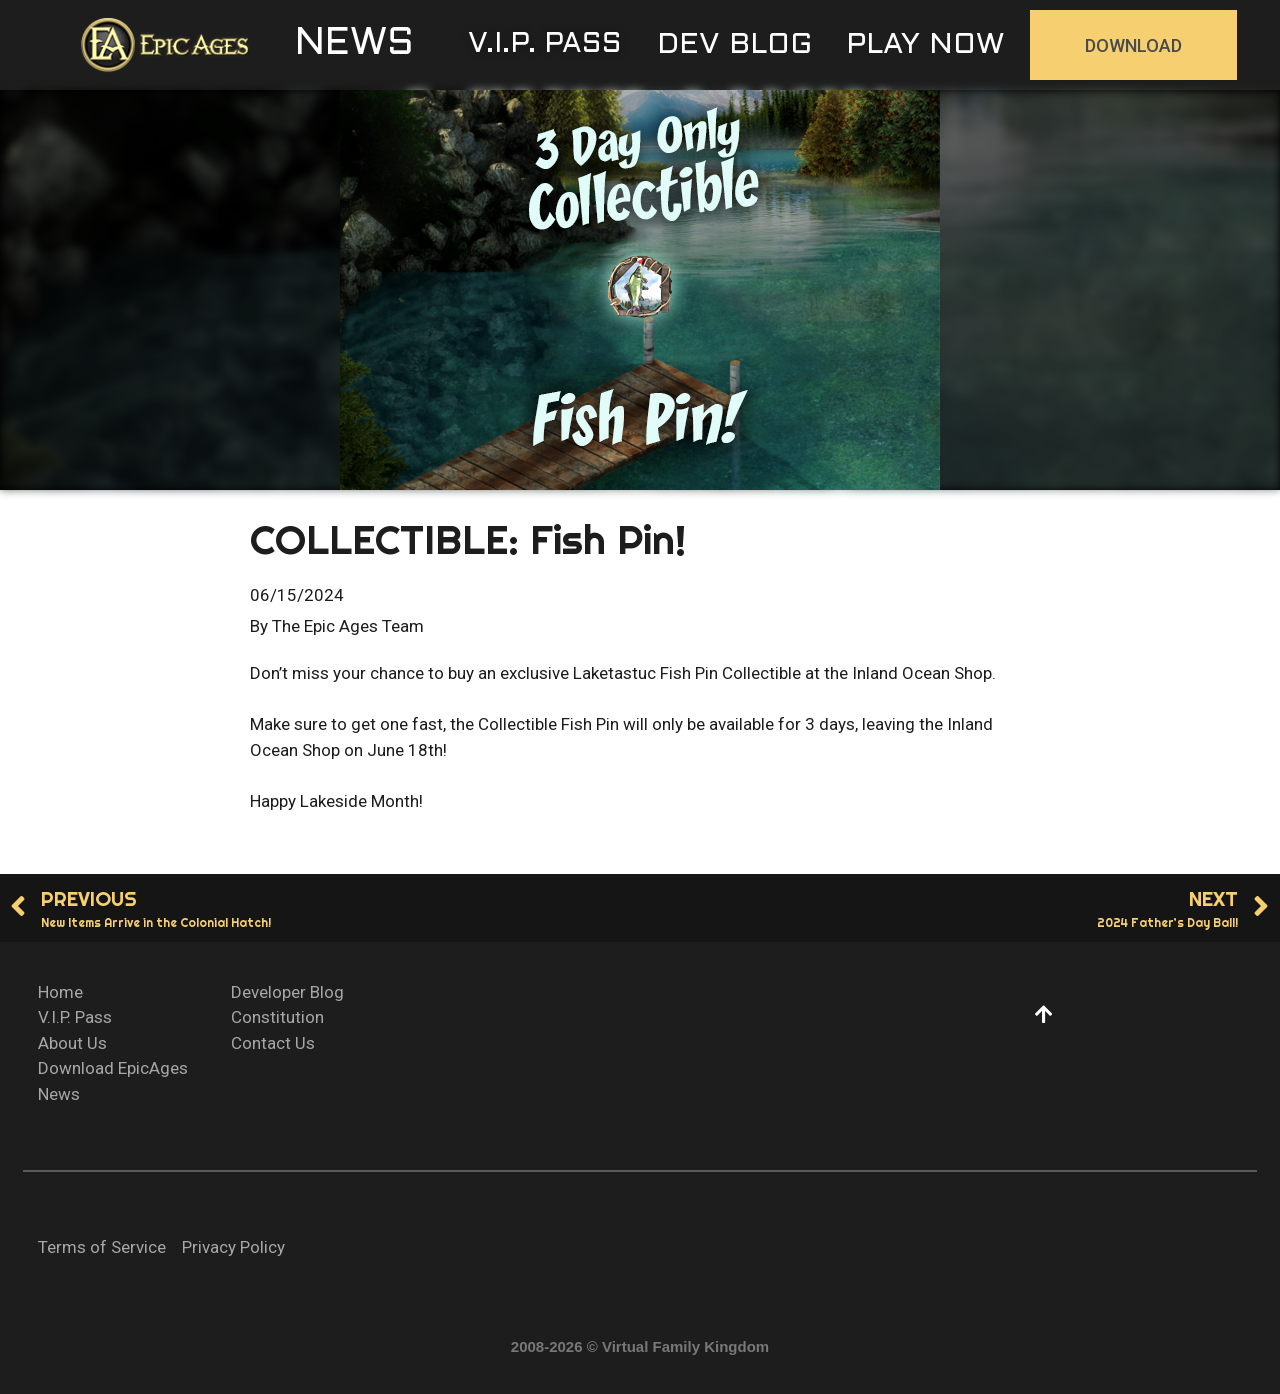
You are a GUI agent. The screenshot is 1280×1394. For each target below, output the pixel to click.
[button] (354, 45)
